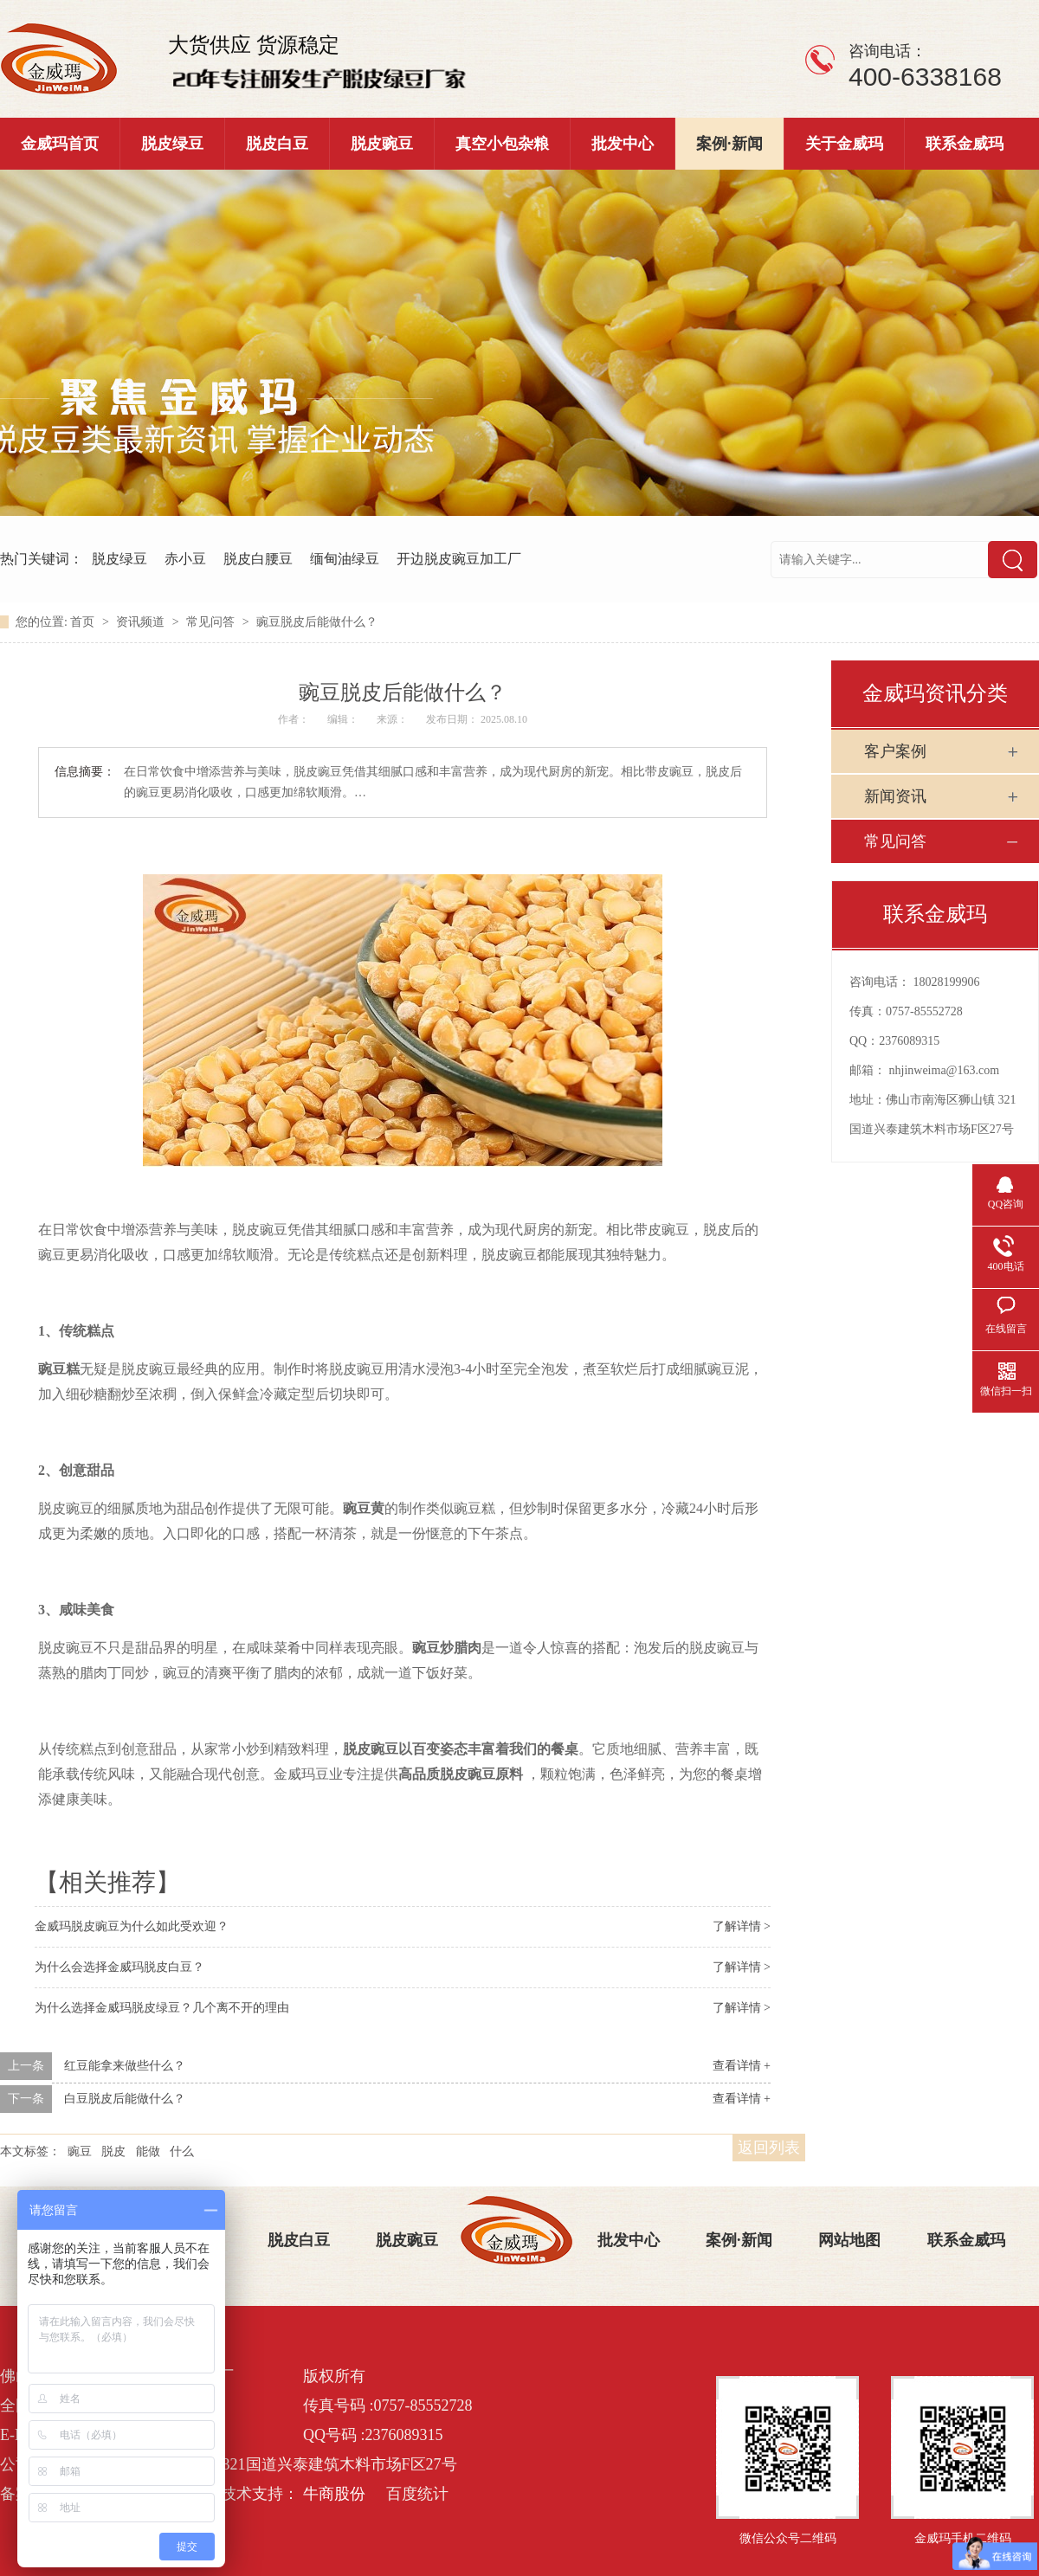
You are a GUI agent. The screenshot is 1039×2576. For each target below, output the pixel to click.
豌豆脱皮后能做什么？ (317, 621)
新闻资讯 (895, 796)
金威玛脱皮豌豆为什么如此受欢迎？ (132, 1926)
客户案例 (895, 751)
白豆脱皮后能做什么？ (124, 2098)
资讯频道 (142, 621)
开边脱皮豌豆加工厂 (459, 558)
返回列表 (769, 2147)
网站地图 (849, 2240)
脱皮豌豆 (382, 143)
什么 (182, 2151)
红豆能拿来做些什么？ (124, 2065)
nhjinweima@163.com (944, 1070)
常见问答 (212, 621)
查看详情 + (742, 2065)
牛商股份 (334, 2493)
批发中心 (622, 143)
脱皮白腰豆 (258, 558)
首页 (84, 621)
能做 (148, 2151)
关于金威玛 (844, 143)
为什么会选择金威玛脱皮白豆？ (119, 1967)
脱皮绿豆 (172, 143)
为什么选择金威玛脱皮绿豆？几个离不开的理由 (162, 2007)
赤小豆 (185, 558)
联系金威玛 (965, 143)
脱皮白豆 (277, 143)
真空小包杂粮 (502, 143)
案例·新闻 (729, 143)
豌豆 (80, 2151)
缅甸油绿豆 (344, 558)
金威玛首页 (60, 143)
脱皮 (113, 2151)
